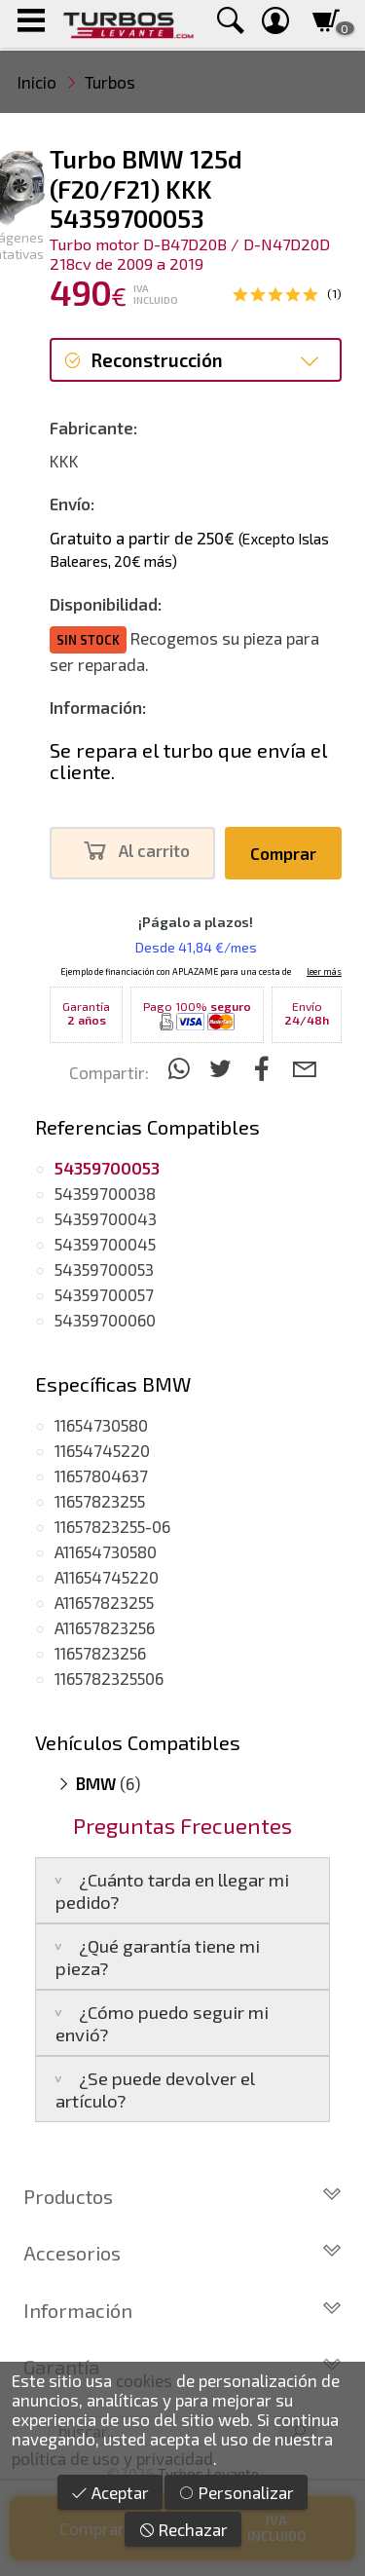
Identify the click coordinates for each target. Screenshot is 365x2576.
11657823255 (100, 1501)
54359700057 (104, 1294)
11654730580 (101, 1425)
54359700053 (104, 1269)
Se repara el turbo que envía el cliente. (188, 760)
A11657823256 (105, 1627)
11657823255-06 (112, 1526)
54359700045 (105, 1243)
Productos (182, 2196)
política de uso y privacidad (112, 2458)
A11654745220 (107, 1577)
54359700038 (105, 1193)
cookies (144, 2380)
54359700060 (105, 1319)
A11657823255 (104, 1602)
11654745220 (102, 1450)
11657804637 (101, 1475)
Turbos (110, 82)
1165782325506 (109, 1678)
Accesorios (182, 2252)
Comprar (283, 853)
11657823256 (100, 1652)
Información (182, 2310)
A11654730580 (106, 1551)
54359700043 (106, 1218)
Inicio (37, 82)
